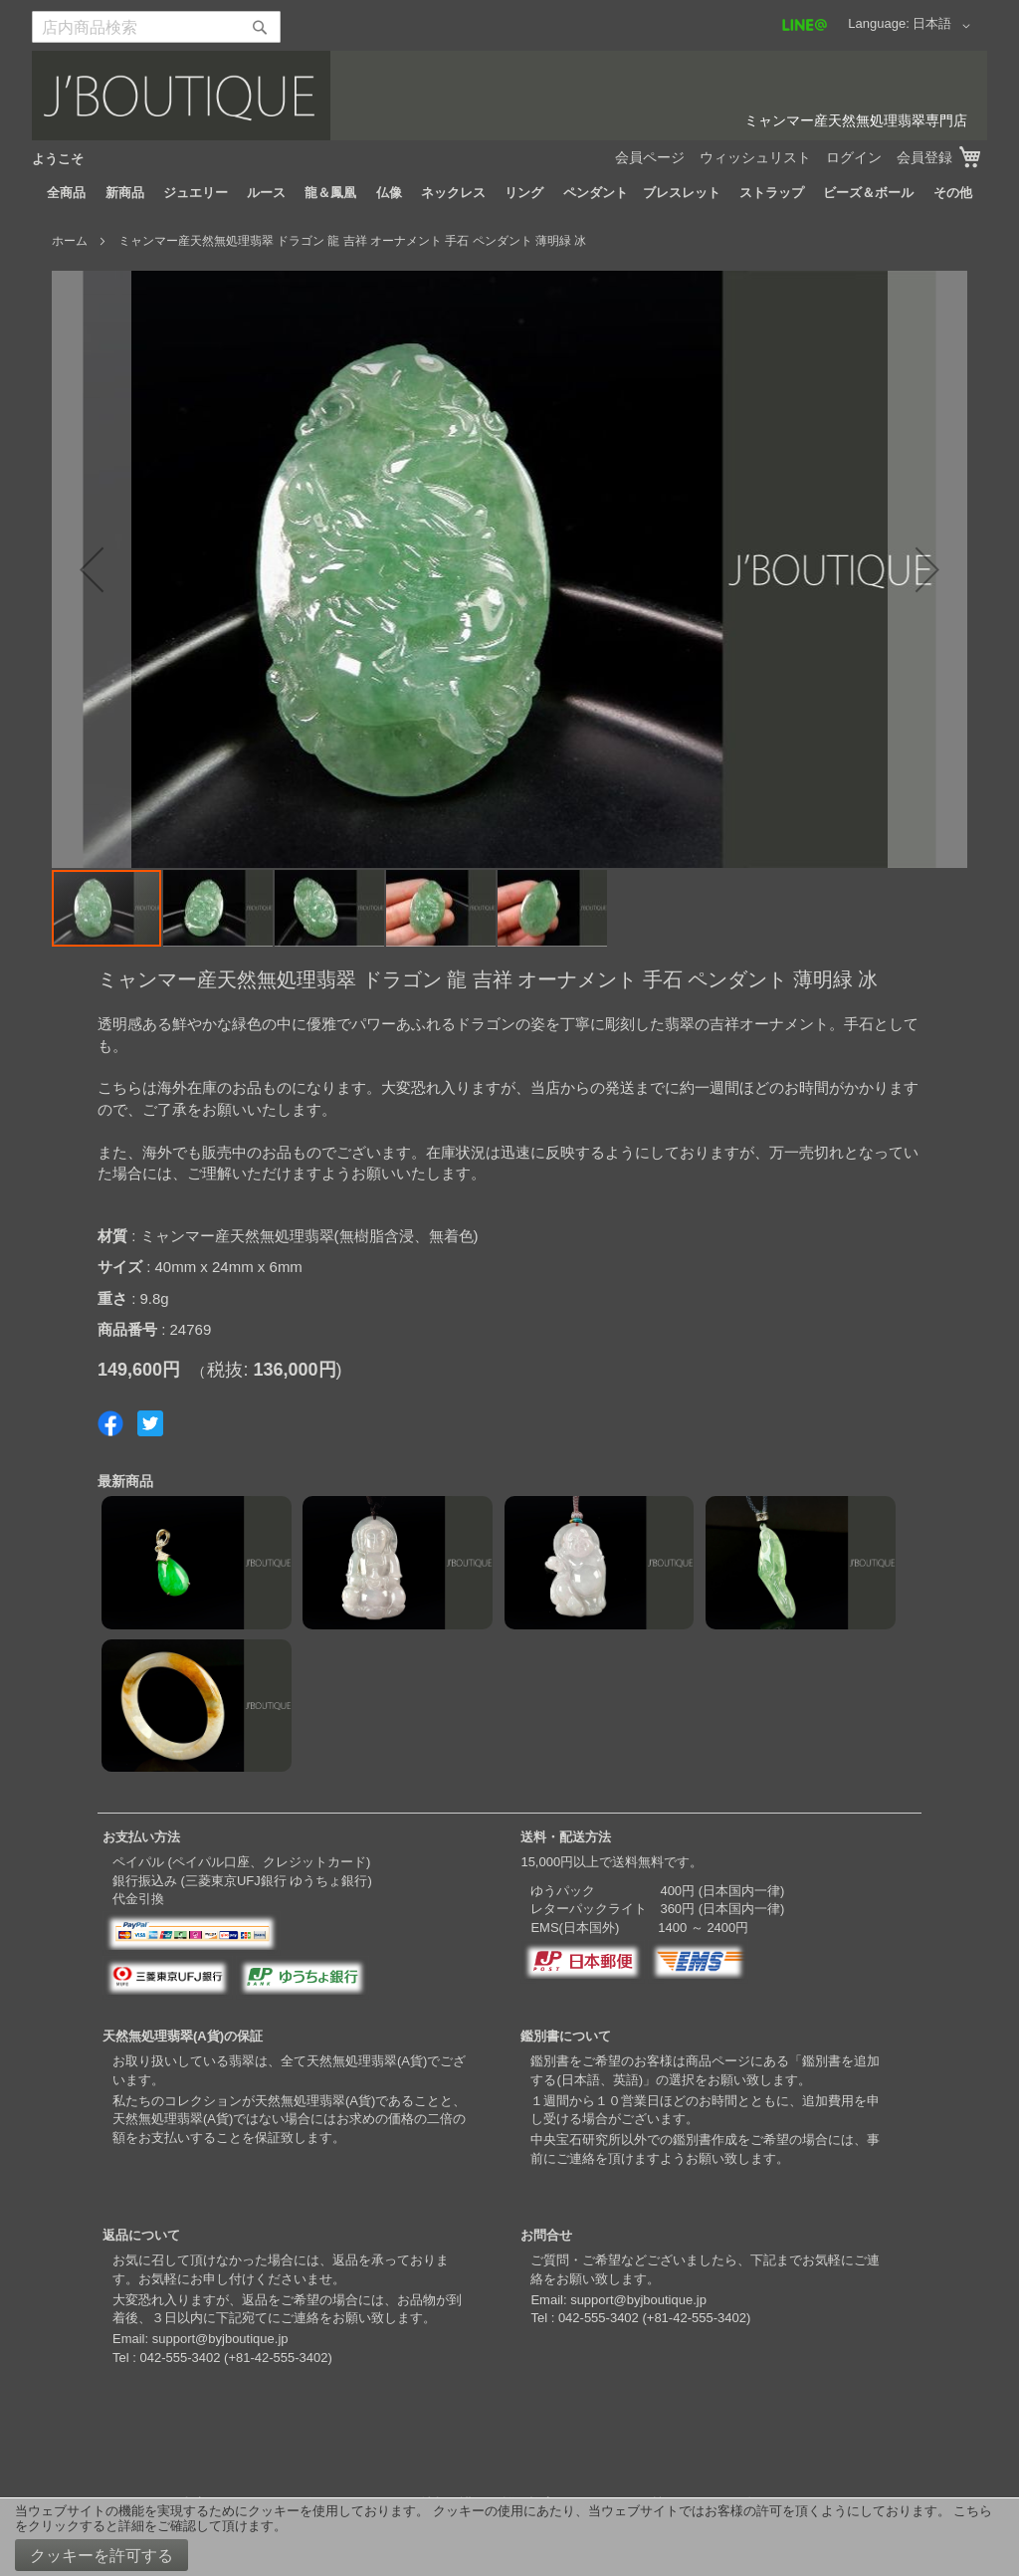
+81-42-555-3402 (277, 2357)
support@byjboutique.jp (220, 2338)
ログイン (854, 157)
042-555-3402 (179, 2357)
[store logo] (509, 95)
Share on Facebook (110, 1423)
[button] (945, 26)
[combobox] (156, 27)
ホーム (70, 241)
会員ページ (650, 157)
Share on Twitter (150, 1423)
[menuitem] (66, 193)
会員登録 (924, 157)
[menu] (509, 193)
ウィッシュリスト (755, 157)
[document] (509, 2537)
